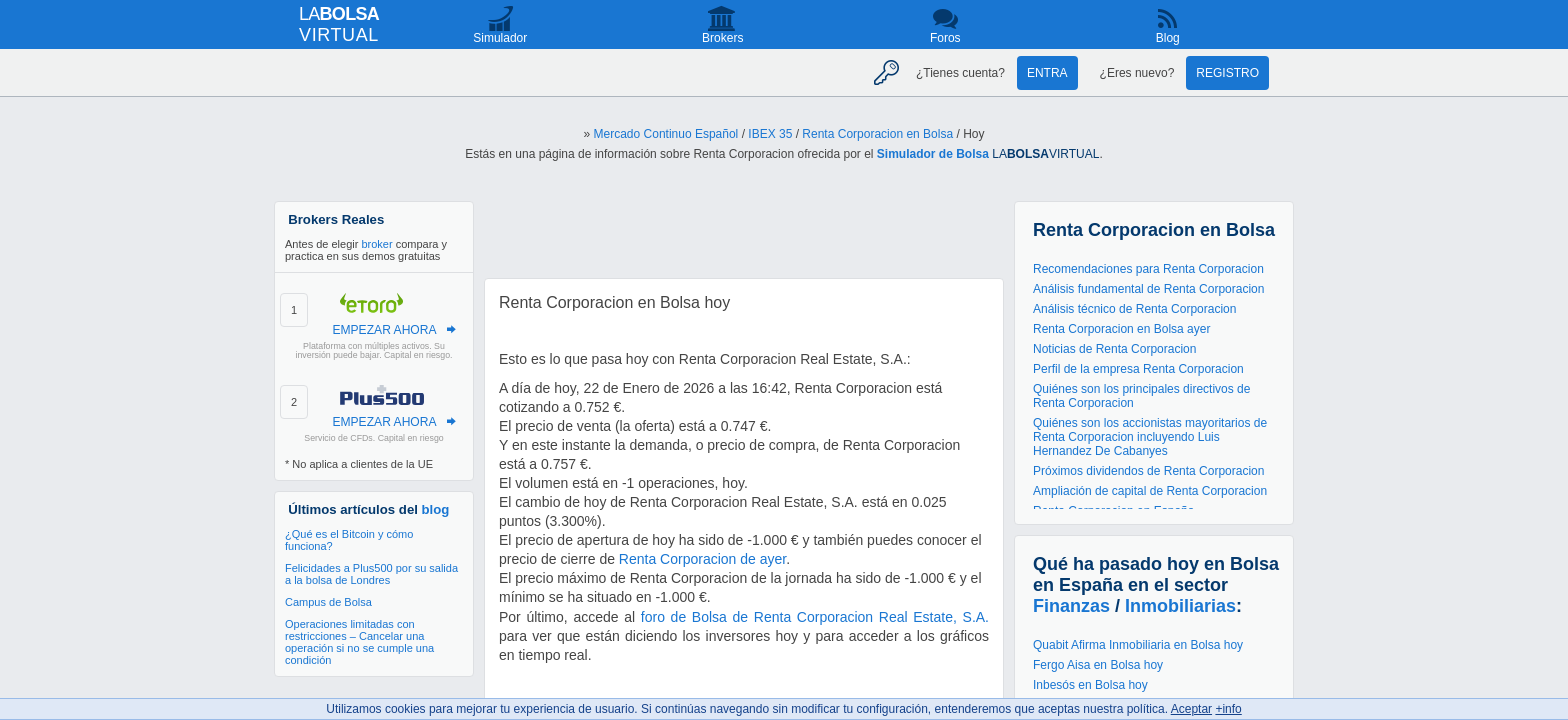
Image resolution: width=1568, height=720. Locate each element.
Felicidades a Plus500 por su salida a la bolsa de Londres (371, 574)
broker (376, 244)
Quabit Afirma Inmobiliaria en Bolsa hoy (1138, 645)
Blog (1168, 38)
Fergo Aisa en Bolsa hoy (1098, 665)
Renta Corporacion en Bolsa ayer (1121, 329)
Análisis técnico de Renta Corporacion (1134, 309)
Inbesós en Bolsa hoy (1090, 685)
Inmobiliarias (1180, 606)
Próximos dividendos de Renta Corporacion (1148, 471)
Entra (1047, 73)
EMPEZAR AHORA (384, 330)
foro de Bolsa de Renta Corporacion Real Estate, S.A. (815, 617)
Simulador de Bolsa (933, 154)
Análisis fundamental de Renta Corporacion (1148, 289)
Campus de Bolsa (328, 602)
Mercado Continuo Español (666, 134)
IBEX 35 (770, 134)
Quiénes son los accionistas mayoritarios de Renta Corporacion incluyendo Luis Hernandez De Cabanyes (1150, 437)
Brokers (722, 38)
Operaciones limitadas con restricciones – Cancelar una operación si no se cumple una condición (359, 642)
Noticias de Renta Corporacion (1114, 349)
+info (1228, 709)
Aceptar (1191, 709)
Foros (945, 38)
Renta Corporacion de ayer (702, 559)
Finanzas (1071, 606)
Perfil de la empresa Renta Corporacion (1138, 369)
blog (436, 509)
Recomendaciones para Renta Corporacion (1148, 269)
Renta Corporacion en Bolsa (877, 134)
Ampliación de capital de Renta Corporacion (1150, 491)
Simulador (500, 38)
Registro (1227, 73)
